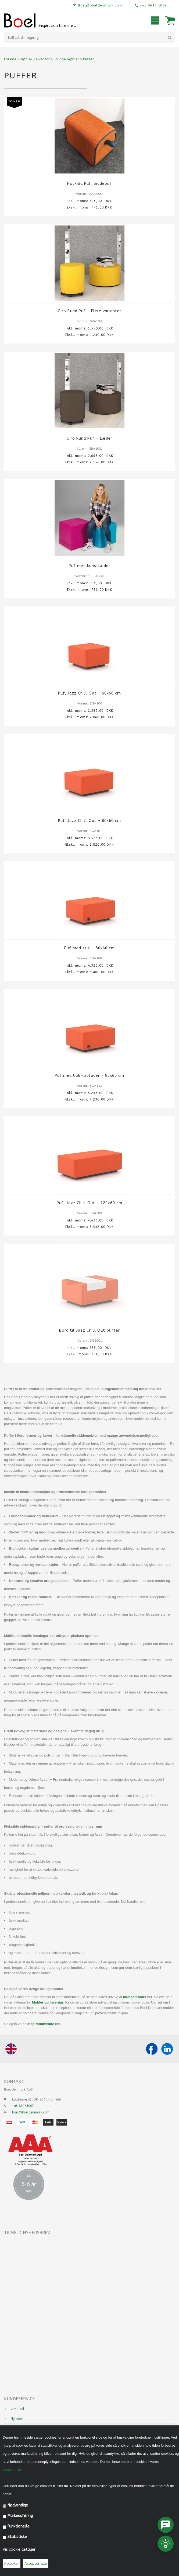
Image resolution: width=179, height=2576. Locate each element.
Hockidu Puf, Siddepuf (89, 183)
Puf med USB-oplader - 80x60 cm (89, 1075)
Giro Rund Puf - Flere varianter (89, 311)
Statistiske (17, 2537)
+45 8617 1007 (152, 5)
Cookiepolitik (13, 2470)
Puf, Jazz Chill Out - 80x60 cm (89, 820)
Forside (10, 59)
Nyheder (17, 2419)
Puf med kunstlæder (89, 566)
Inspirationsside (40, 2024)
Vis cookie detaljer (19, 2549)
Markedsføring (20, 2515)
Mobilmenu (155, 20)
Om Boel (17, 2409)
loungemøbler (134, 1997)
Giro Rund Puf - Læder (89, 438)
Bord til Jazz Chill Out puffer (89, 1330)
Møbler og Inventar (47, 2002)
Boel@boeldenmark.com (99, 5)
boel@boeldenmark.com (30, 2112)
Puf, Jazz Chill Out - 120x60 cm (89, 1203)
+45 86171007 (23, 2106)
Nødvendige (18, 2505)
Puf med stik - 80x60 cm (89, 948)
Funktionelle (19, 2526)
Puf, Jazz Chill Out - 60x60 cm (89, 693)
